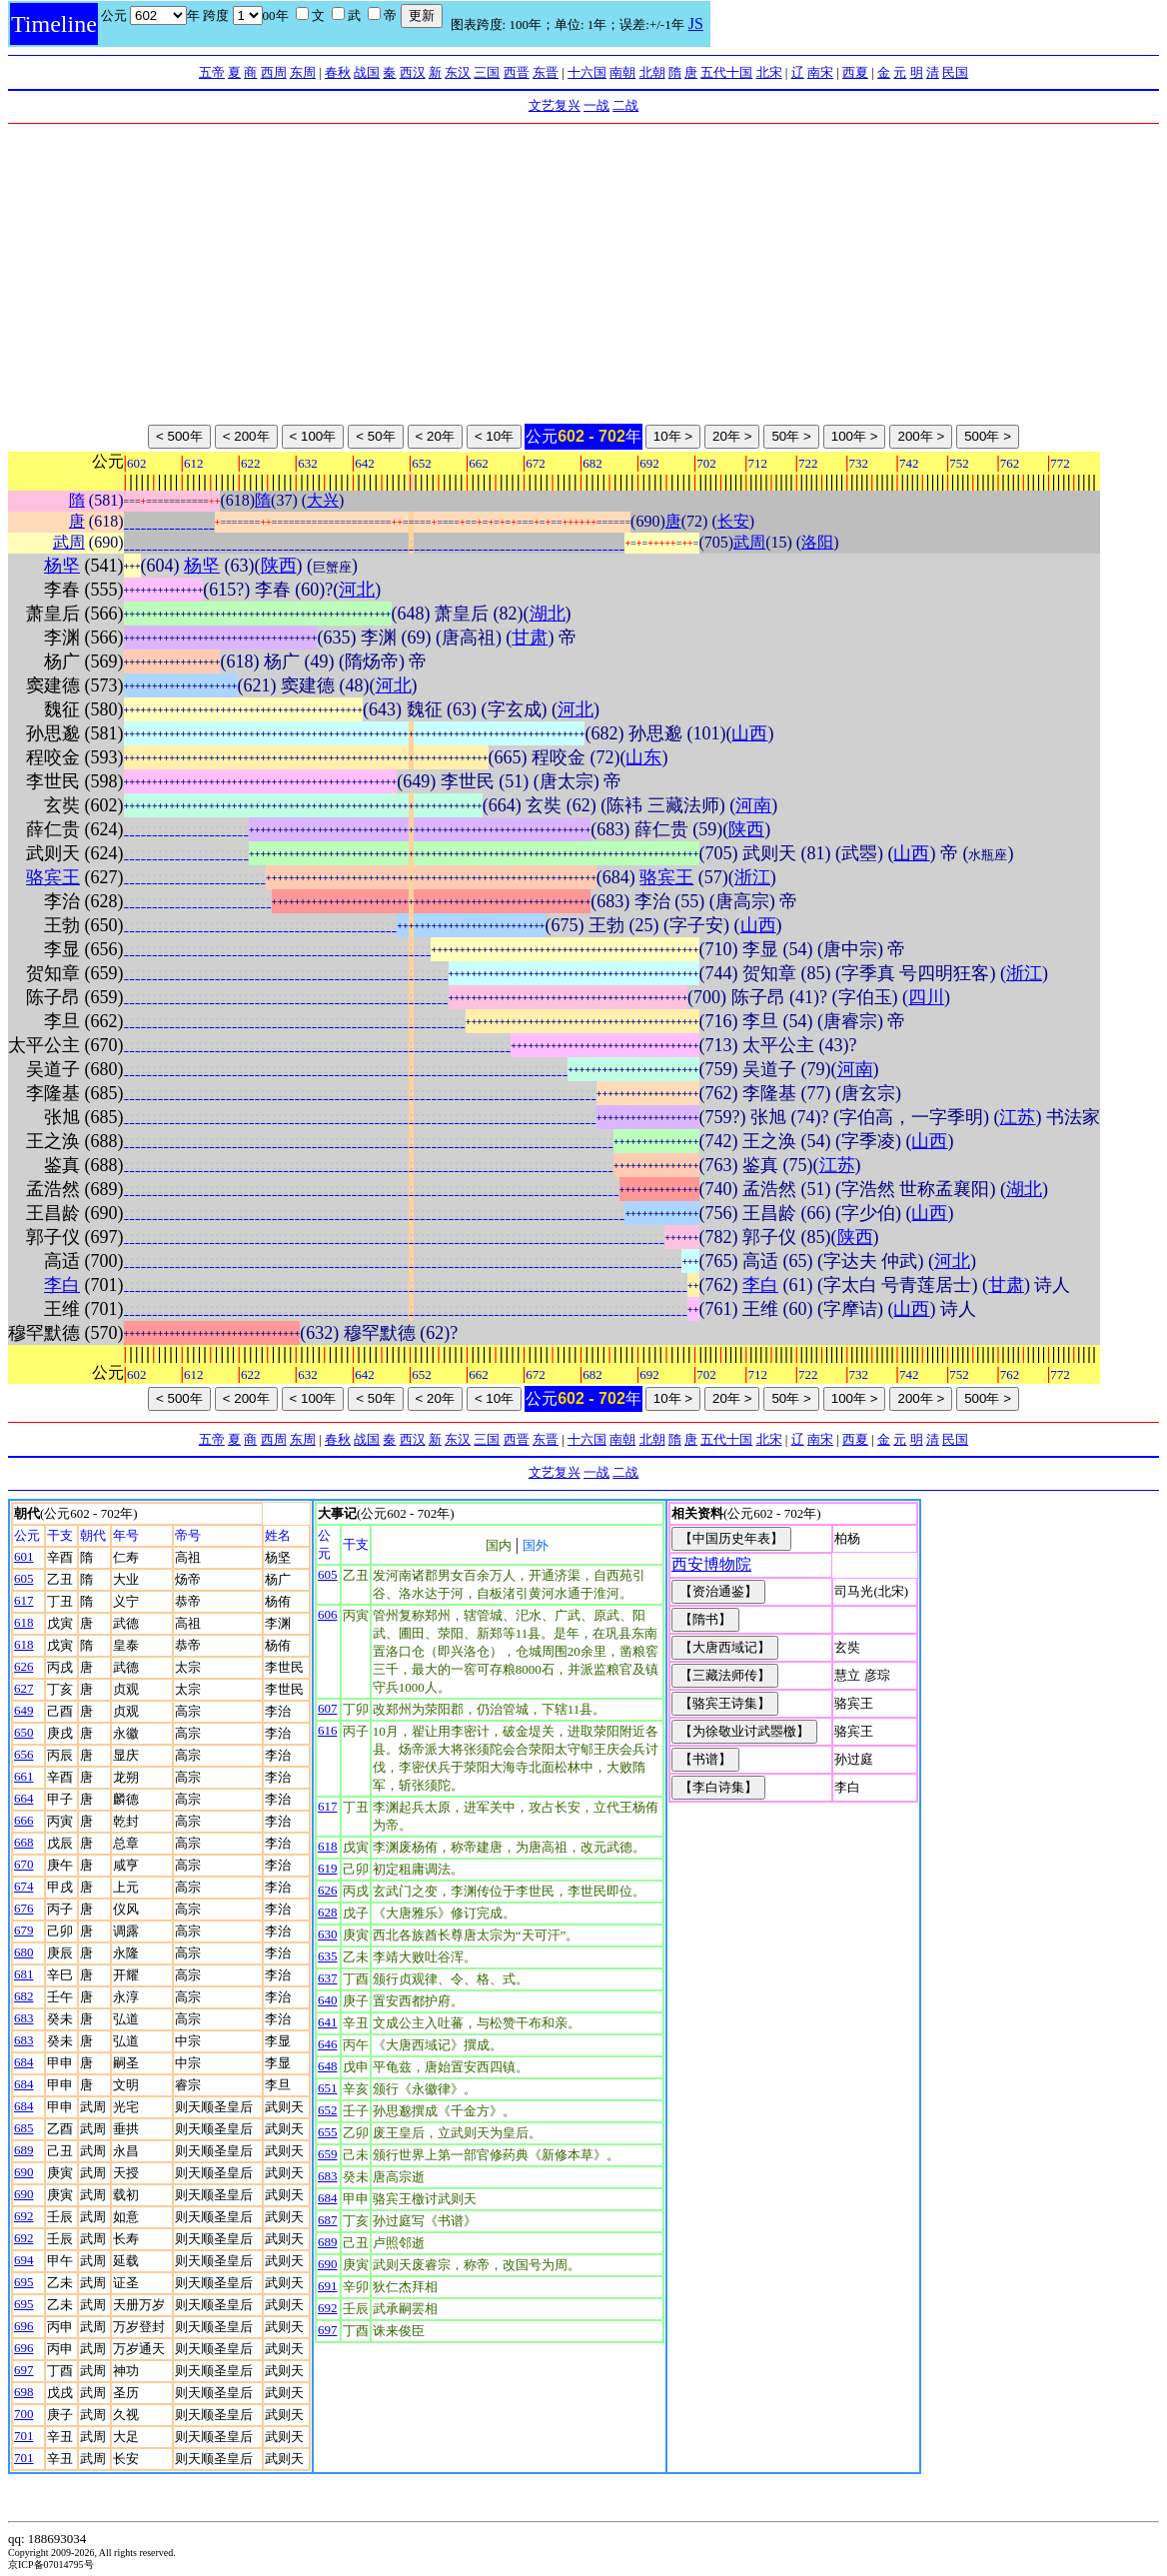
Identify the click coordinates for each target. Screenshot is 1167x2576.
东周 (303, 72)
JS (695, 23)
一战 (596, 105)
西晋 (517, 72)
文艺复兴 (555, 105)
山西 (749, 733)
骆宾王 (53, 877)
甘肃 (530, 637)
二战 (625, 105)
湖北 (548, 614)
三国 (487, 72)
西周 (274, 72)
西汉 (413, 72)
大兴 (323, 500)
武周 (69, 542)
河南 (753, 805)
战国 (367, 72)
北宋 (769, 72)
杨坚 (62, 566)
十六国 (587, 72)
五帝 (212, 72)
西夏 (855, 72)
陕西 (279, 566)
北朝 (652, 72)
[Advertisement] (583, 274)
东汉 (458, 72)
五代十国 (726, 72)
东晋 (546, 72)
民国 (955, 72)
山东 (643, 757)
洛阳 (817, 542)
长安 (733, 521)
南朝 (622, 72)
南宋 (820, 72)
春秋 (338, 72)
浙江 (752, 877)
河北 (357, 590)
